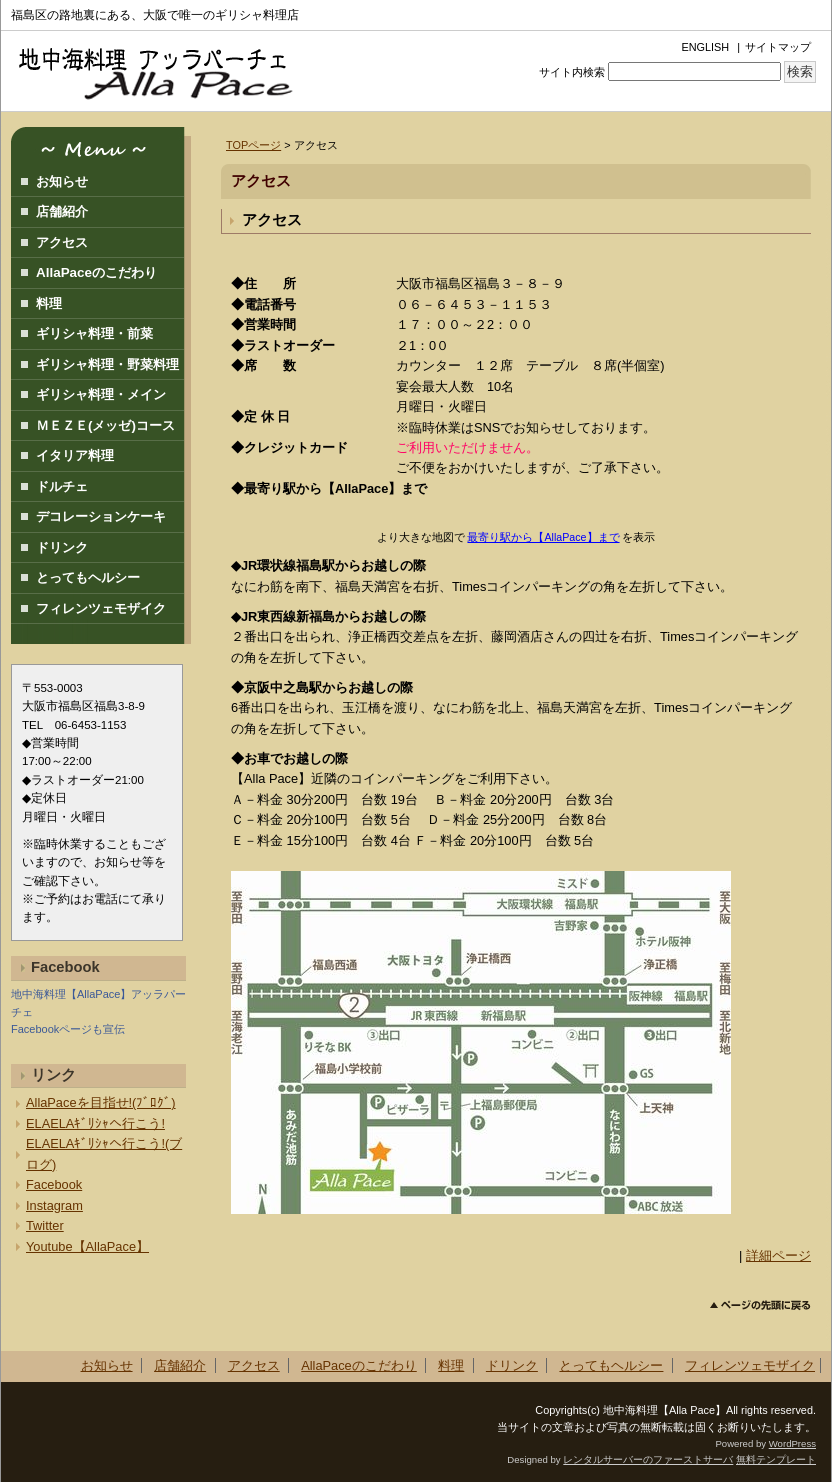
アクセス (272, 220)
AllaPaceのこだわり (96, 272)
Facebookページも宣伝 (68, 1029)
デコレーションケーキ (101, 516)
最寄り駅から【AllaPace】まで (543, 537)
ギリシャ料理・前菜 (94, 333)
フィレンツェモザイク (101, 608)
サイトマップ (778, 47)
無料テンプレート (776, 1459)
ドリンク (62, 547)
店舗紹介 (62, 211)
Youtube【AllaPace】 (87, 1246)
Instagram (54, 1205)
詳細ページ (778, 1255)
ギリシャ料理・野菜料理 (107, 364)
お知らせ (62, 181)
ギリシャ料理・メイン (101, 394)
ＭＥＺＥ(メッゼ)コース (105, 425)
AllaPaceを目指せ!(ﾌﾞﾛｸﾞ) (101, 1102)
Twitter (45, 1225)
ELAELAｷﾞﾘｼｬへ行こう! (95, 1123)
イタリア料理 (75, 455)
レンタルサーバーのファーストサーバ (648, 1459)
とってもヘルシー (88, 577)
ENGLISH (705, 47)
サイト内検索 (572, 72)
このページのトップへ (760, 1305)
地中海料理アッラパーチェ (166, 71)
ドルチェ (62, 486)
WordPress (792, 1443)
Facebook (54, 1184)
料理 (49, 303)
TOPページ (253, 145)
